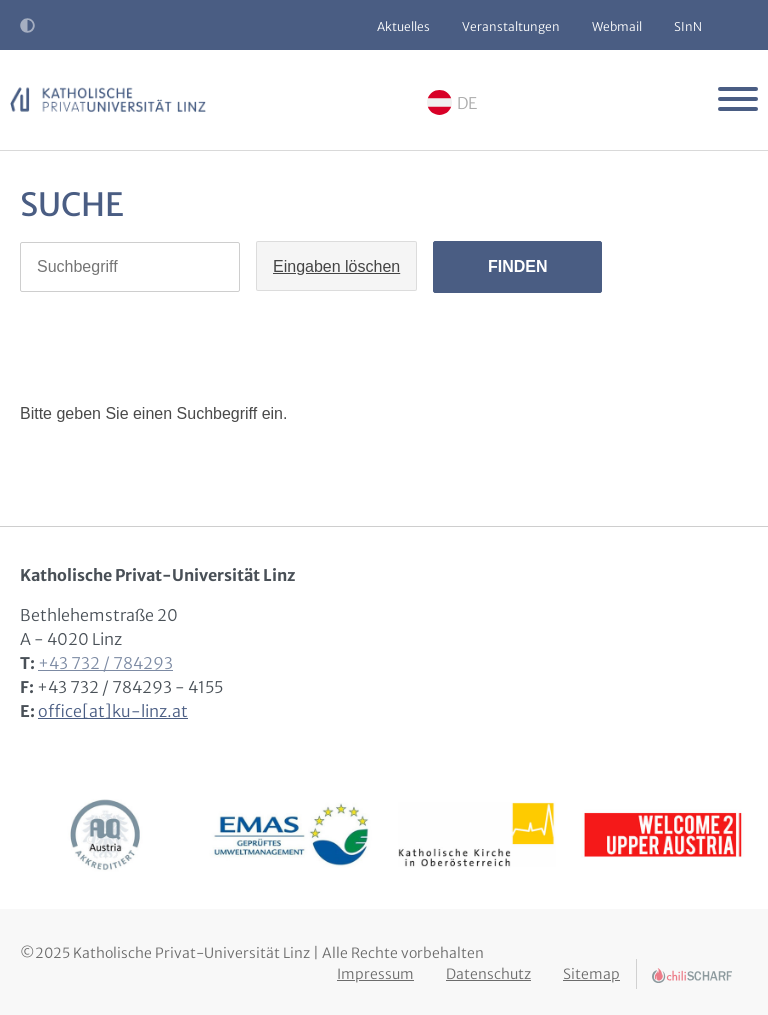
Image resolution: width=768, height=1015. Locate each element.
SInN (688, 26)
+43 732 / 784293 (105, 663)
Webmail (617, 26)
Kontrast (31, 31)
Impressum (375, 974)
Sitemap (591, 974)
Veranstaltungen (511, 26)
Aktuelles (403, 26)
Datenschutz (488, 974)
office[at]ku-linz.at (113, 711)
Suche (743, 25)
